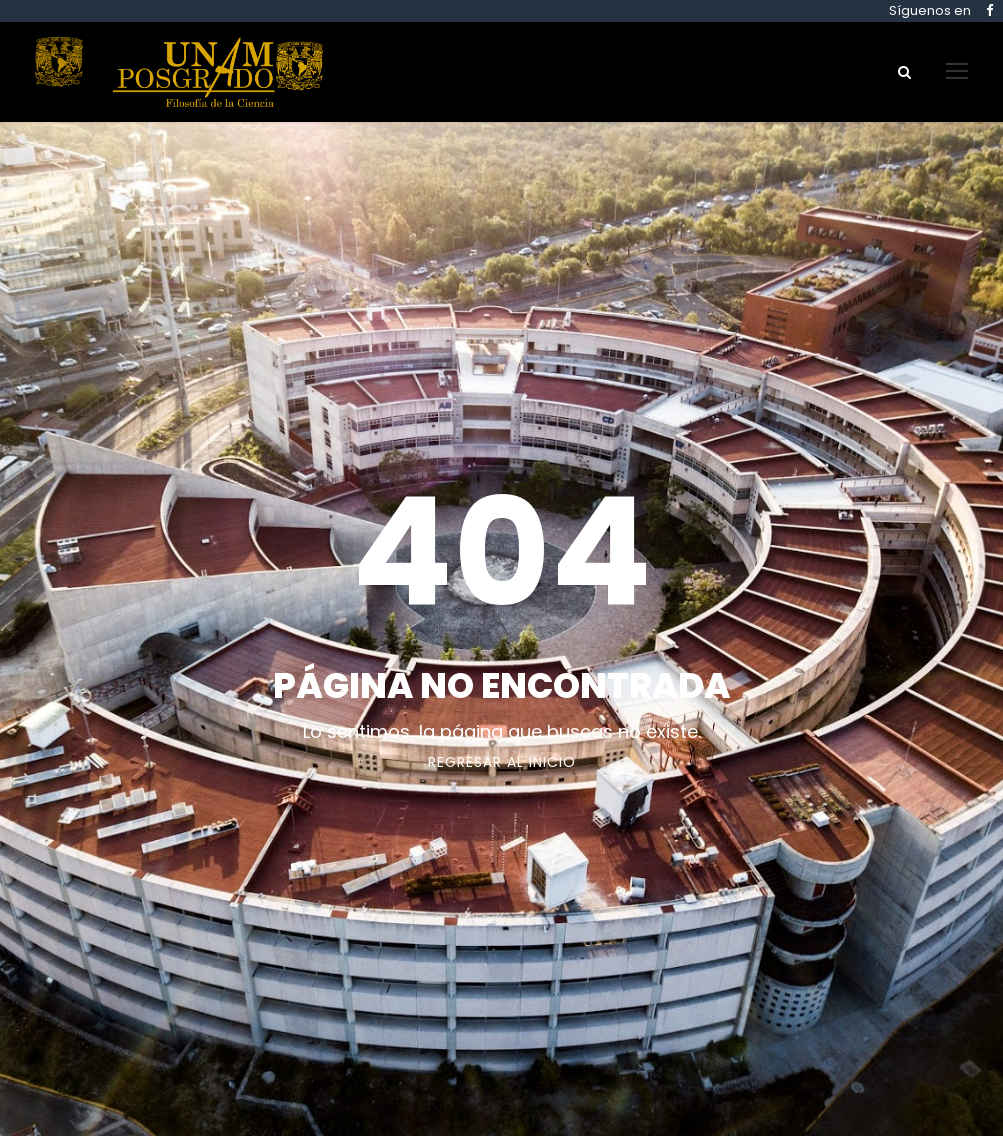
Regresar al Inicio (502, 762)
